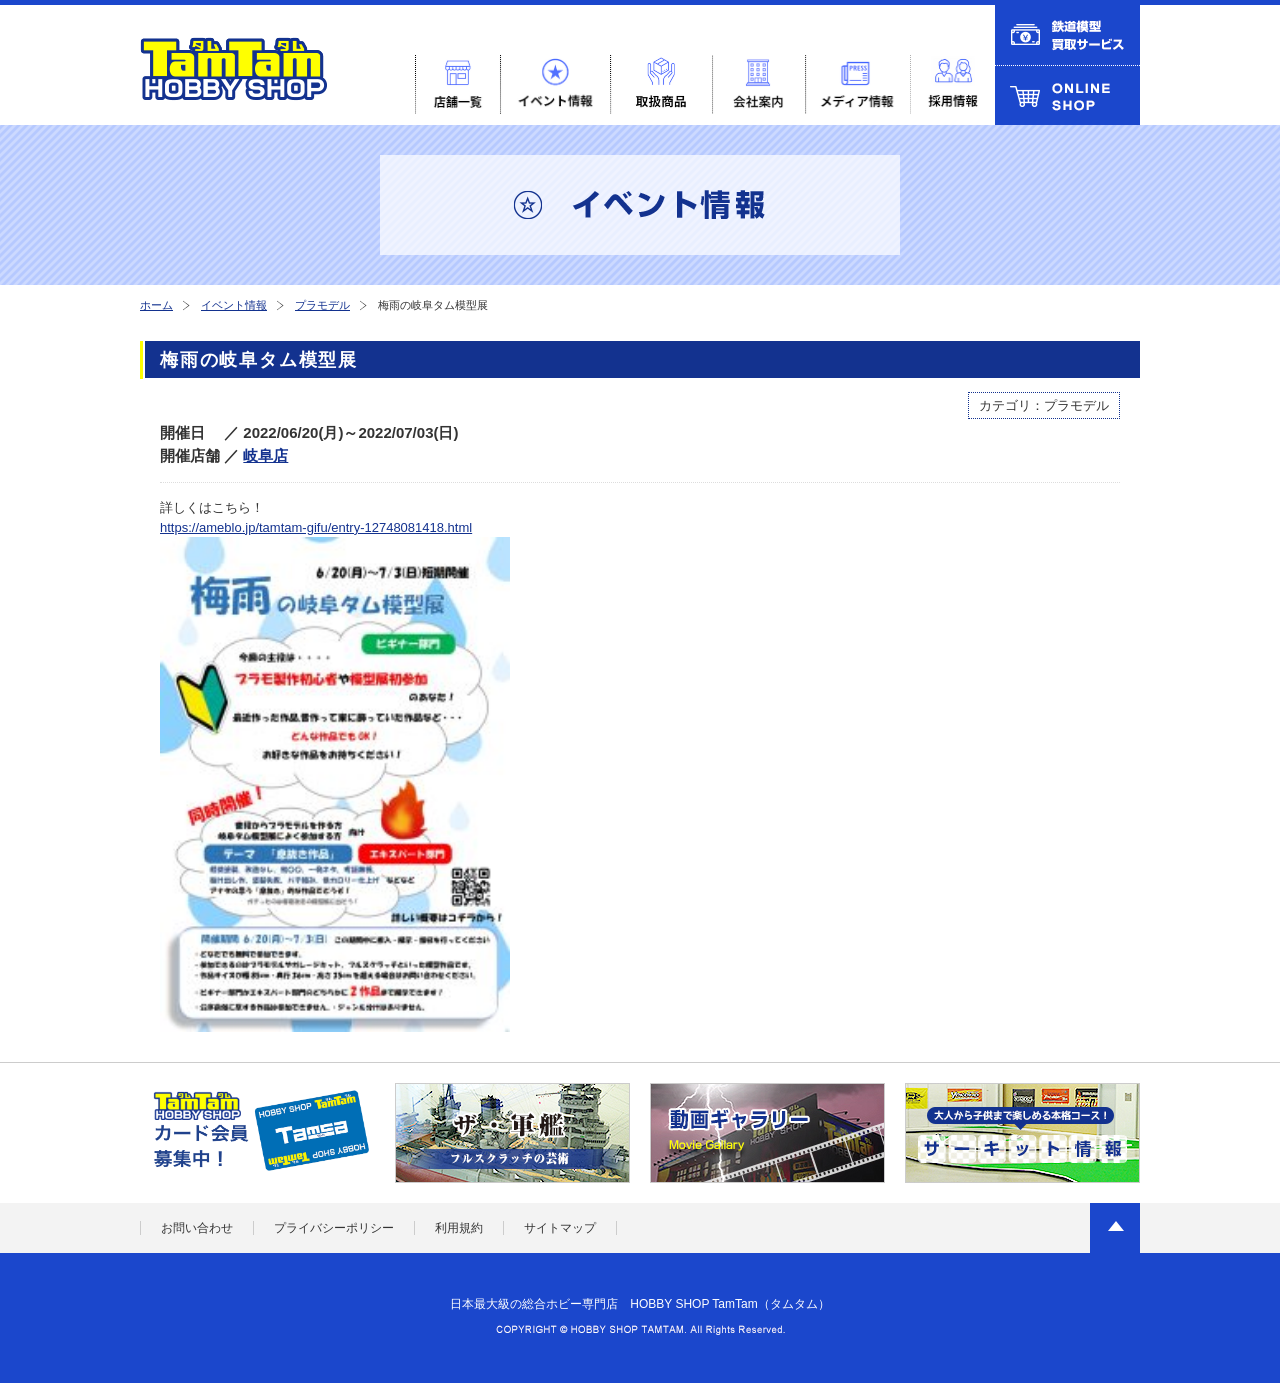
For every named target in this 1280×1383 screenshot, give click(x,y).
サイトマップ (560, 1228)
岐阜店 (265, 455)
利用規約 (459, 1228)
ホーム (156, 305)
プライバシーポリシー (334, 1228)
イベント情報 (234, 305)
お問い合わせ (197, 1228)
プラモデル (322, 305)
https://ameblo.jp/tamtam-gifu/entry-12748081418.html (316, 527)
